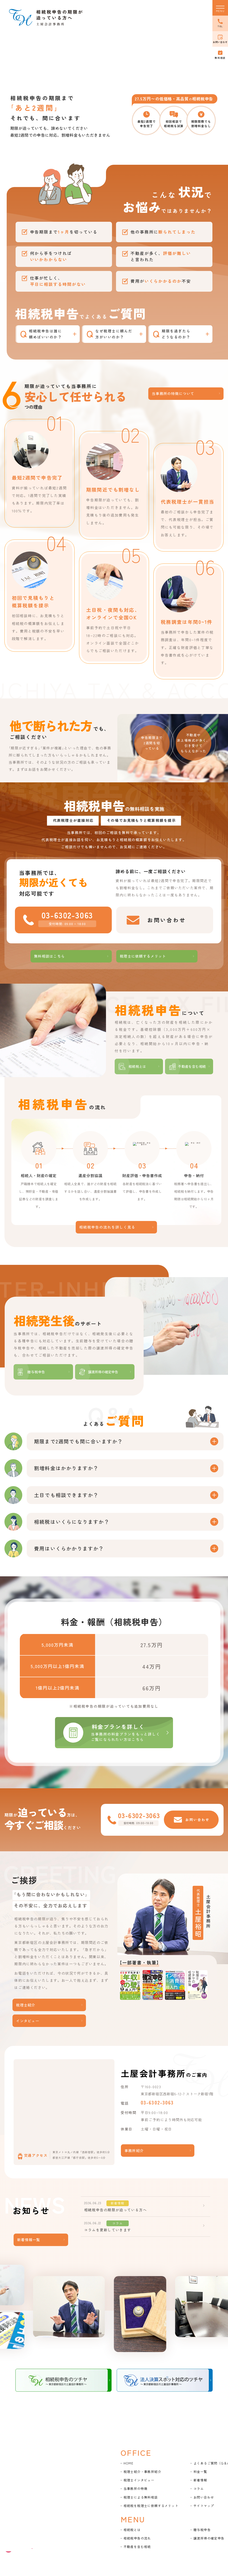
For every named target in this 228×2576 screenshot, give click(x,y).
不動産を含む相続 (137, 2555)
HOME (129, 2472)
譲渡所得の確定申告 (208, 2547)
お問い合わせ (203, 2506)
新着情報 (200, 2489)
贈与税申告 (202, 2538)
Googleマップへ (26, 2487)
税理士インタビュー (139, 2489)
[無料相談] (220, 54)
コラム (198, 2497)
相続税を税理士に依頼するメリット (151, 2514)
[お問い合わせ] (220, 39)
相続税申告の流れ (137, 2547)
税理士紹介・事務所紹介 (142, 2480)
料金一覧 (200, 2480)
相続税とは (132, 2538)
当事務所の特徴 (136, 2497)
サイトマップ (203, 2514)
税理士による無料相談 (141, 2506)
